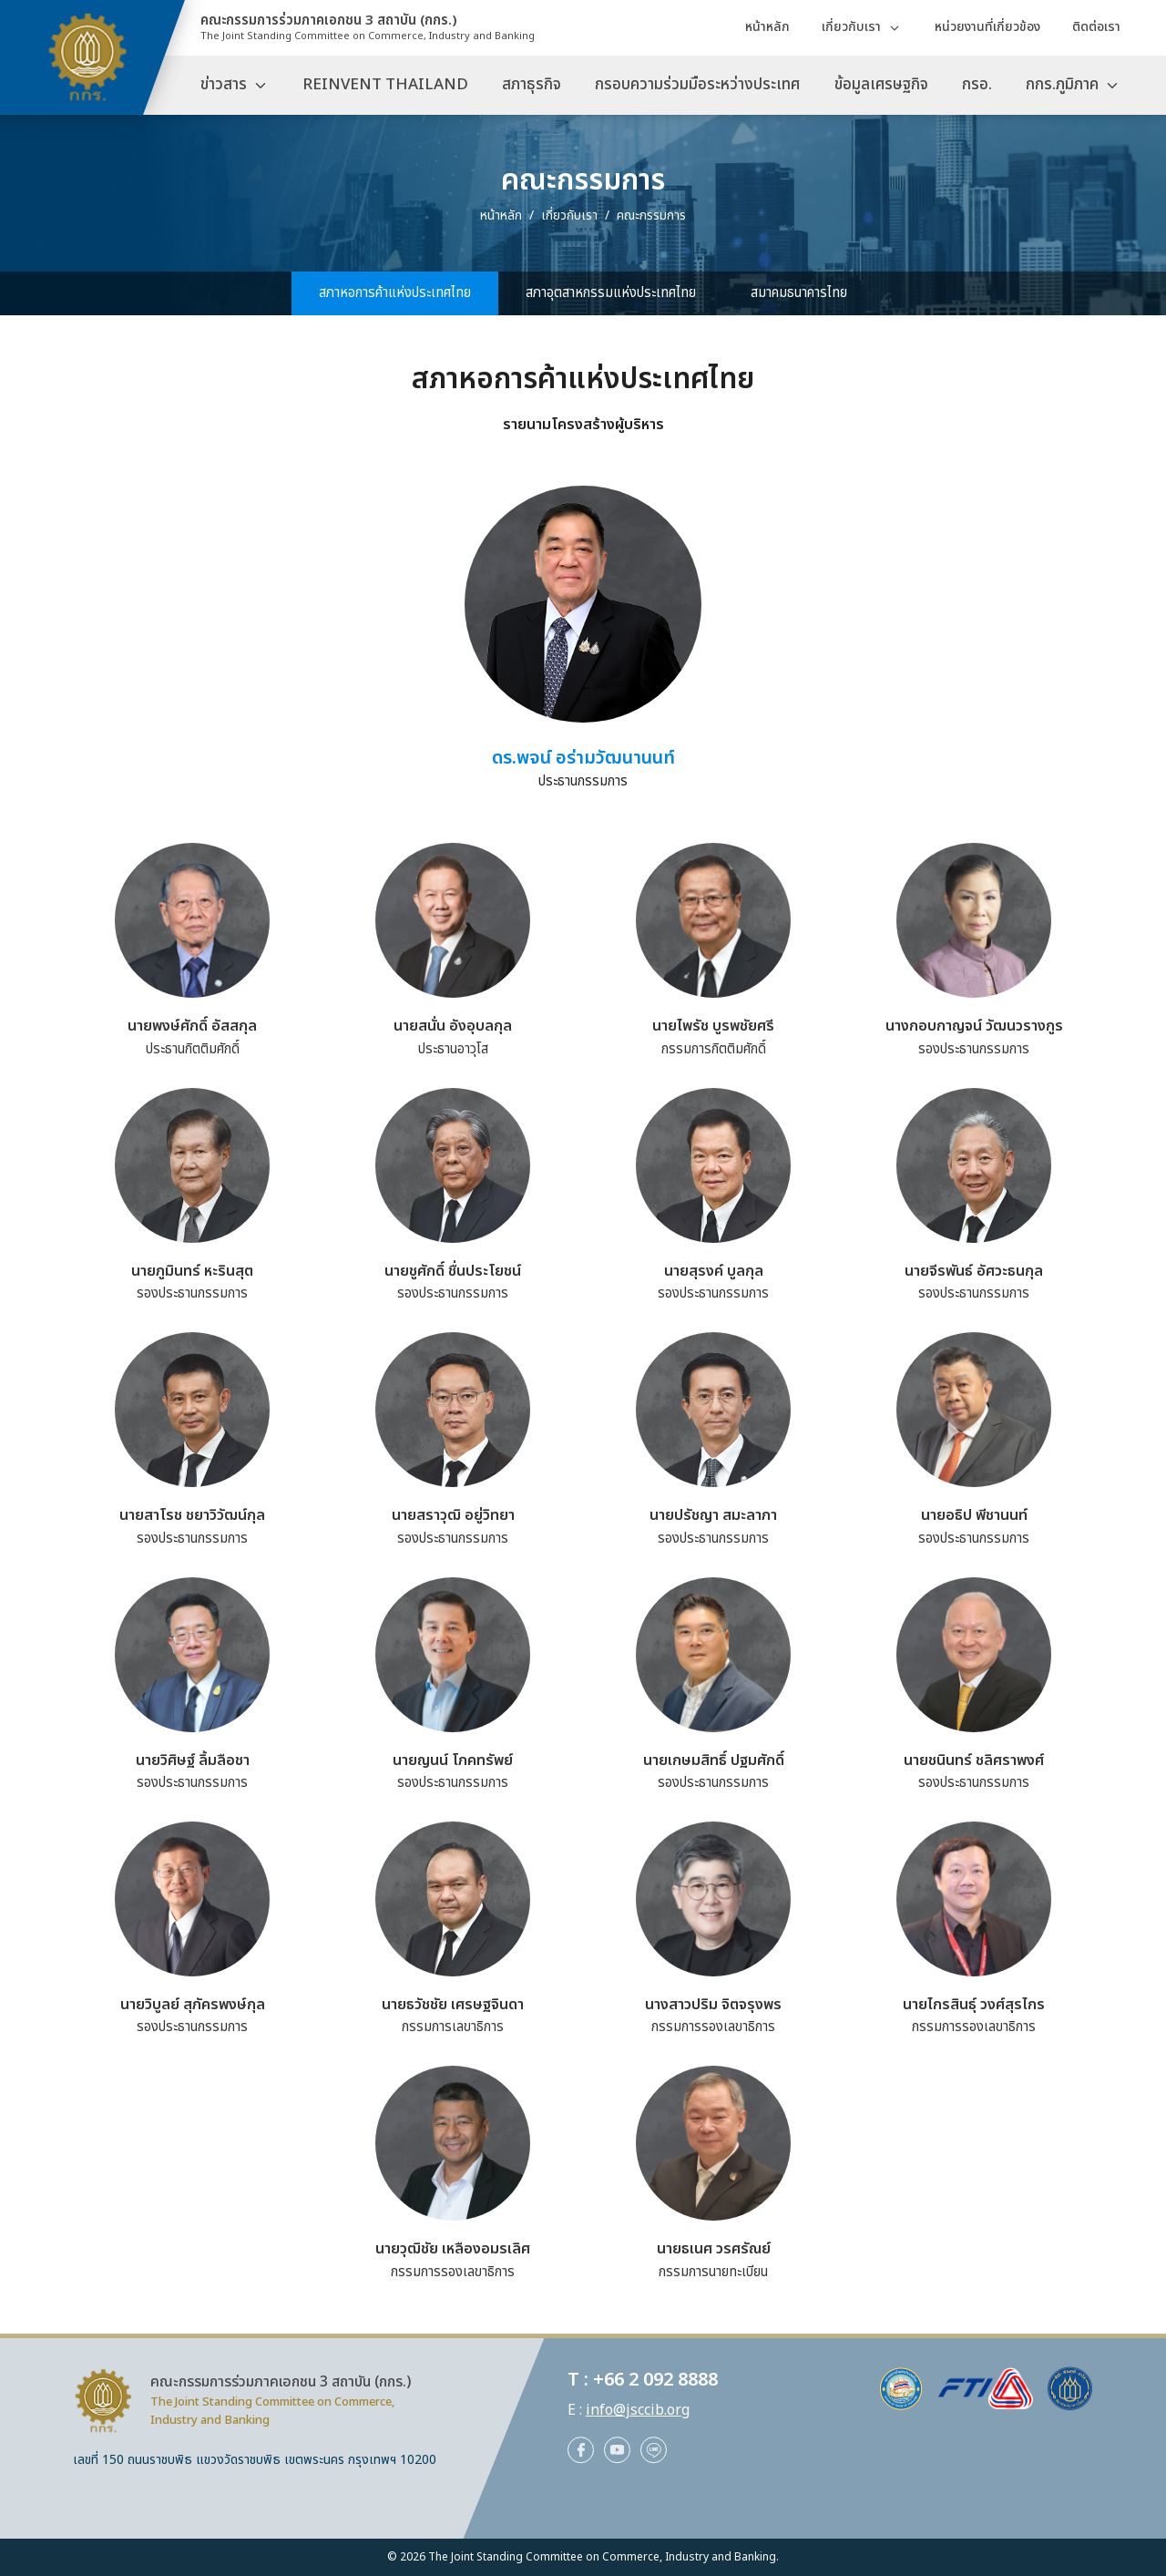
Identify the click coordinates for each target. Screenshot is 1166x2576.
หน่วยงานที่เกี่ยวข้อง (987, 26)
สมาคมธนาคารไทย (799, 292)
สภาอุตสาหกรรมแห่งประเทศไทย (611, 292)
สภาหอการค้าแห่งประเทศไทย (395, 292)
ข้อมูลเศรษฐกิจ (881, 85)
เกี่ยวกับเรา (851, 26)
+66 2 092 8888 (655, 2380)
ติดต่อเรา (1096, 26)
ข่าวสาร (223, 85)
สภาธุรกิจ (531, 85)
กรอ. (977, 85)
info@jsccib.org (638, 2410)
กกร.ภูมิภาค (1062, 85)
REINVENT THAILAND (385, 85)
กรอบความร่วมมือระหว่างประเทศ (697, 85)
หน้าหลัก (767, 26)
